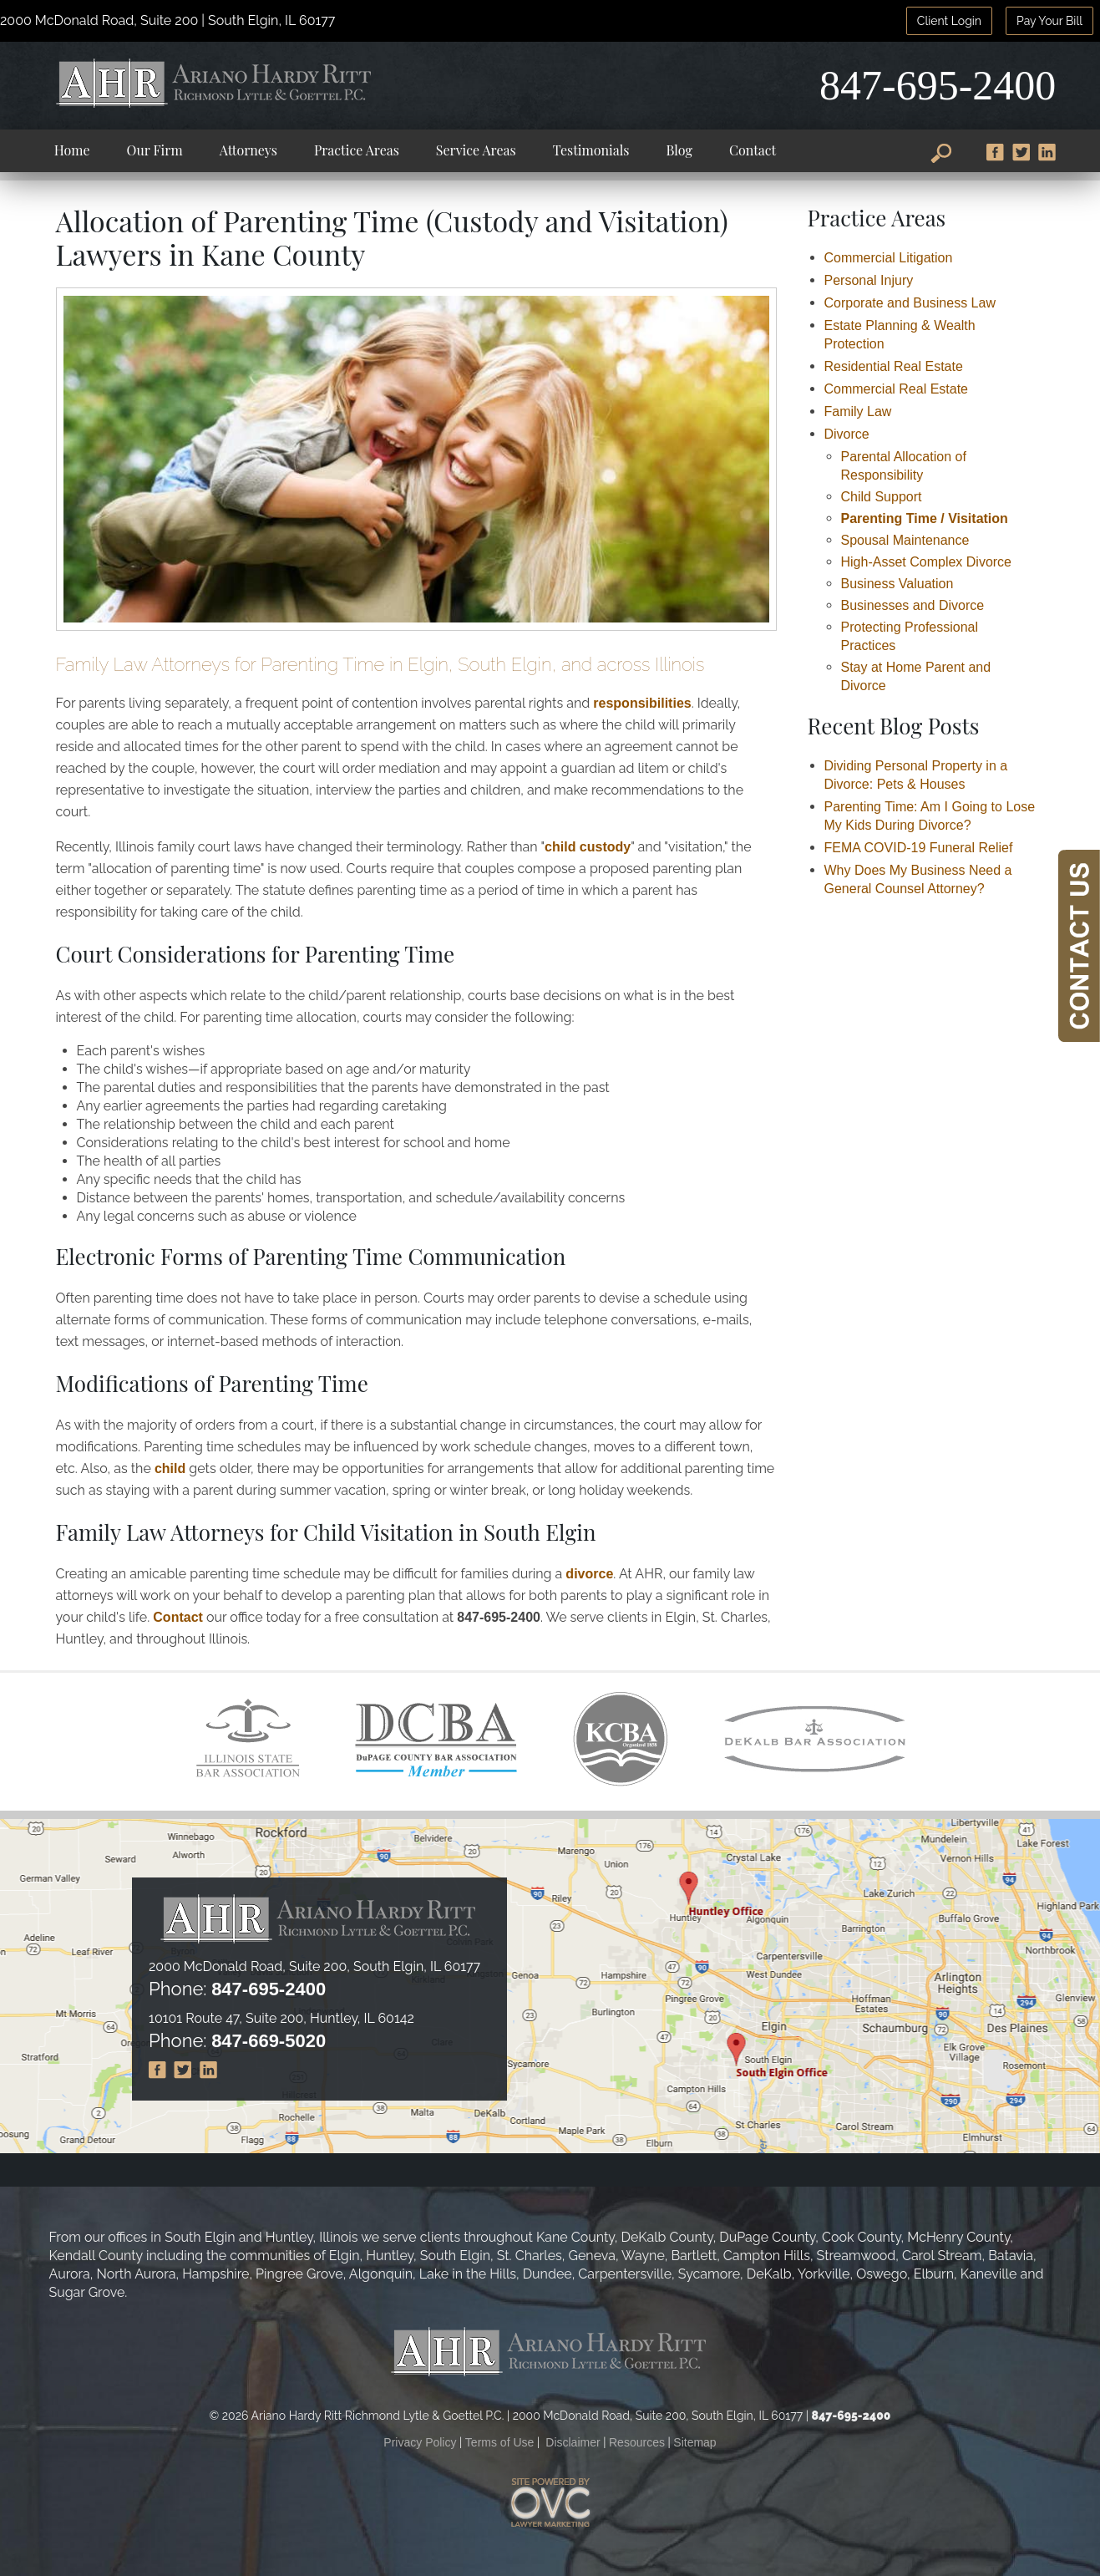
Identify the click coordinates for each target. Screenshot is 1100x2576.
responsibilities (642, 703)
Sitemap (694, 2442)
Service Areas (476, 150)
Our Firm (155, 150)
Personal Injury (869, 280)
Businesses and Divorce (913, 605)
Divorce (846, 434)
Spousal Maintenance (905, 540)
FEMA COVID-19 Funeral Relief (918, 848)
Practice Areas (356, 150)
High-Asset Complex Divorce (926, 562)
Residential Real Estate (893, 366)
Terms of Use (499, 2442)
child (170, 1468)
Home (72, 150)
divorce (589, 1574)
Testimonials (591, 150)
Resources (637, 2442)
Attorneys (248, 150)
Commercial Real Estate (896, 389)
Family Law (858, 411)
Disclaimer (572, 2442)
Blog (679, 150)
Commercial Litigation (888, 258)
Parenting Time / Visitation (924, 518)
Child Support (881, 497)
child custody (588, 847)
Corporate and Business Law (910, 303)
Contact (752, 150)
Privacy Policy (419, 2442)
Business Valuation (897, 584)
